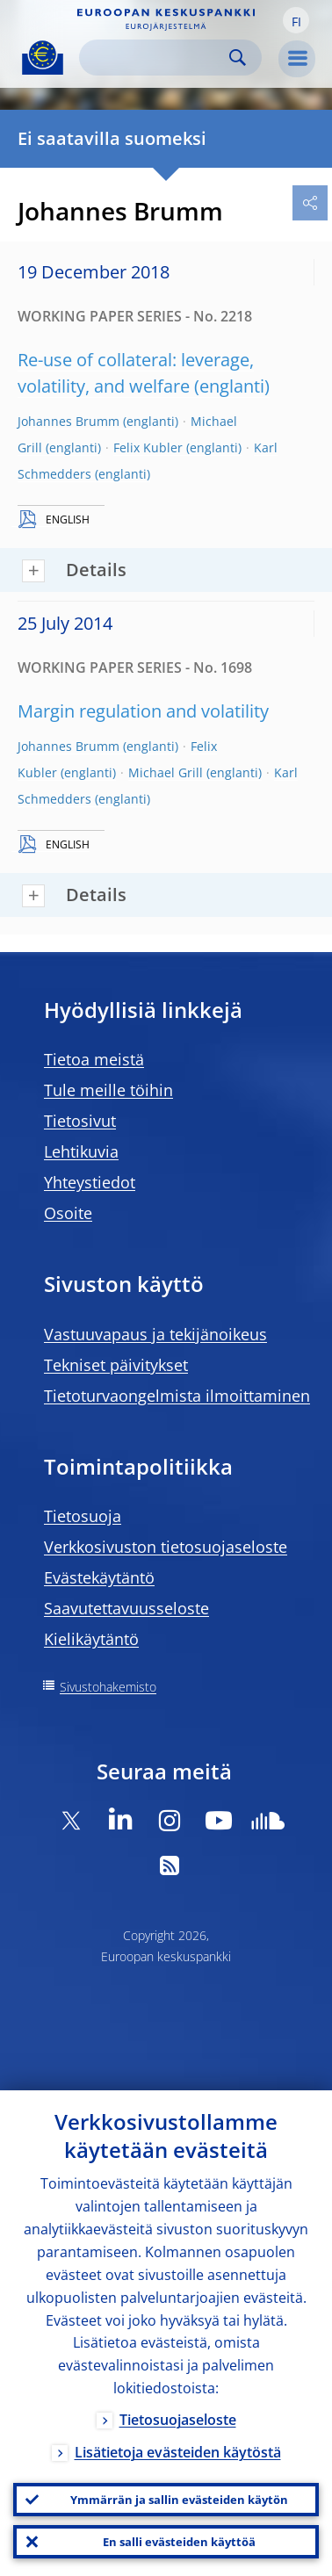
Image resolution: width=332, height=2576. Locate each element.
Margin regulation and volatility (143, 711)
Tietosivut (80, 1120)
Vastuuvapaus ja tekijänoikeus (155, 1334)
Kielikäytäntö (91, 1638)
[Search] (156, 57)
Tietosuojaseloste (177, 2419)
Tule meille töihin (108, 1089)
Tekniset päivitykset (116, 1364)
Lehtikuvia (81, 1151)
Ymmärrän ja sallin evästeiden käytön (179, 2499)
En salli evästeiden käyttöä (179, 2542)
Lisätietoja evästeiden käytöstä (178, 2452)
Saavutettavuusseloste (126, 1608)
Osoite (68, 1212)
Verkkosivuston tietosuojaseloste (165, 1546)
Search (237, 57)
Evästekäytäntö (99, 1577)
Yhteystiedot (89, 1182)
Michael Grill (165, 772)
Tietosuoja (82, 1515)
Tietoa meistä (94, 1059)
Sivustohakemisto (108, 1686)
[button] (296, 20)
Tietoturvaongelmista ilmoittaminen (177, 1395)
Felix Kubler (148, 447)
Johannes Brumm (68, 421)
